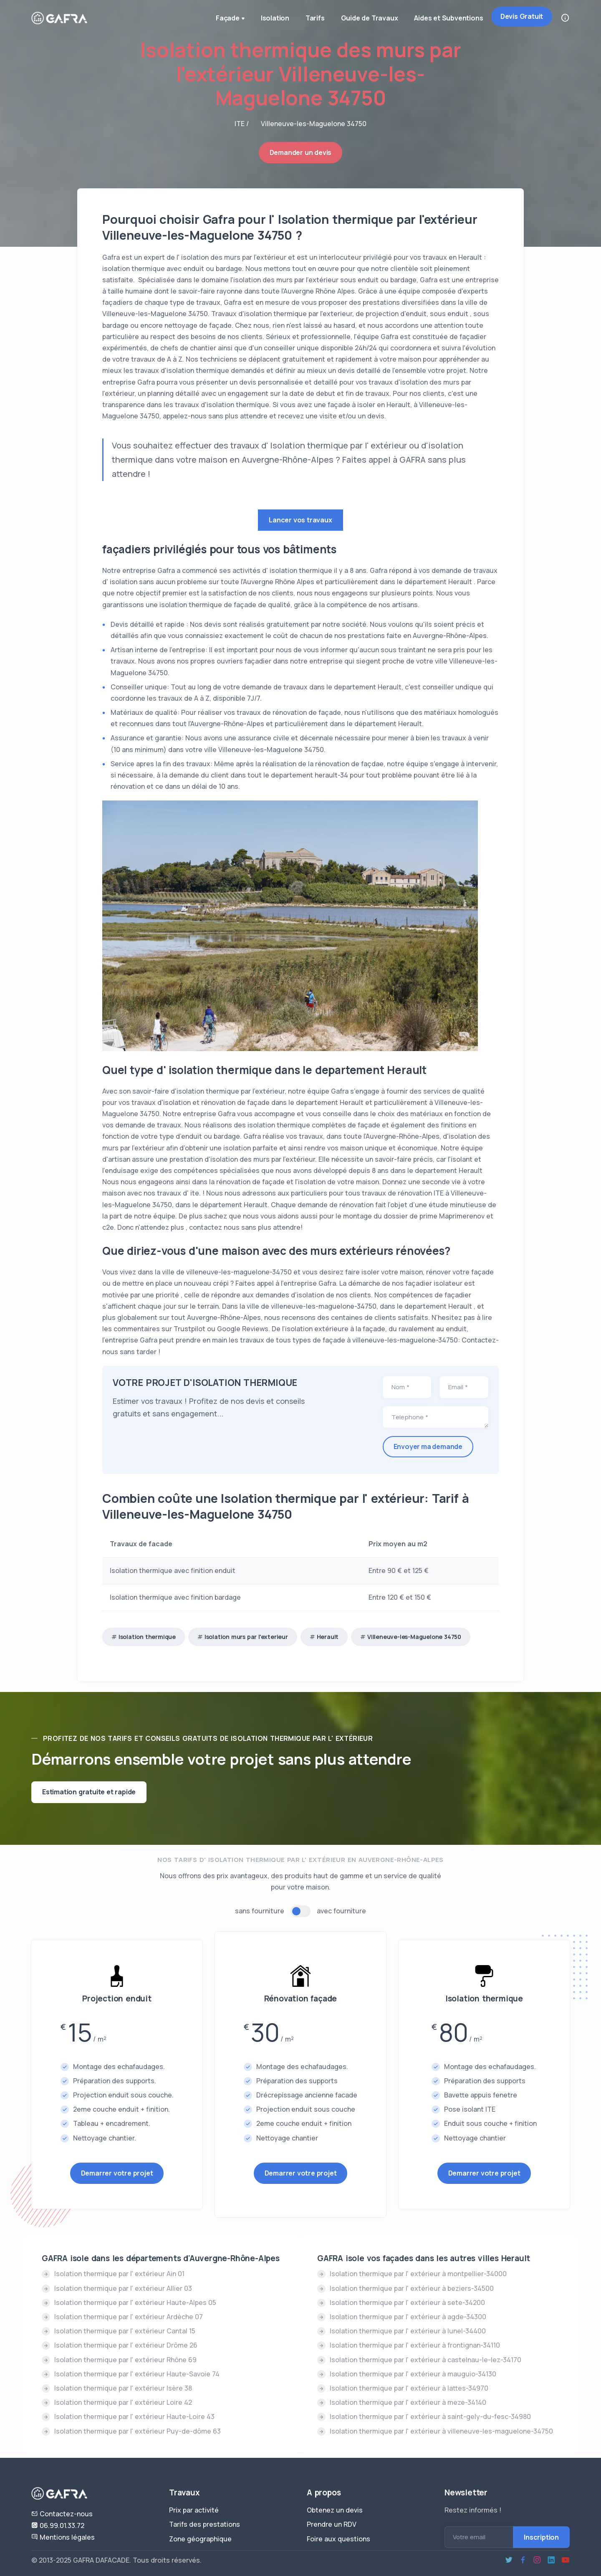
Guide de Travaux (368, 18)
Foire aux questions (338, 2538)
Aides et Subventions (448, 18)
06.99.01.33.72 (57, 2525)
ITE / (242, 123)
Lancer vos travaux (300, 519)
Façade (229, 18)
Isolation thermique (147, 1637)
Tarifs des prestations (204, 2524)
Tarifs (313, 18)
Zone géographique (200, 2538)
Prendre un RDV (331, 2524)
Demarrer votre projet (117, 2173)
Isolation (273, 18)
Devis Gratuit (521, 16)
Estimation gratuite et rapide (89, 1791)
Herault (328, 1637)
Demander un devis (301, 152)
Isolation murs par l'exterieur (246, 1637)
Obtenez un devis (335, 2510)
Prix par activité (194, 2510)
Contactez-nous (62, 2513)
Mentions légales (63, 2537)
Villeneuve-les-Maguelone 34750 (414, 1637)
